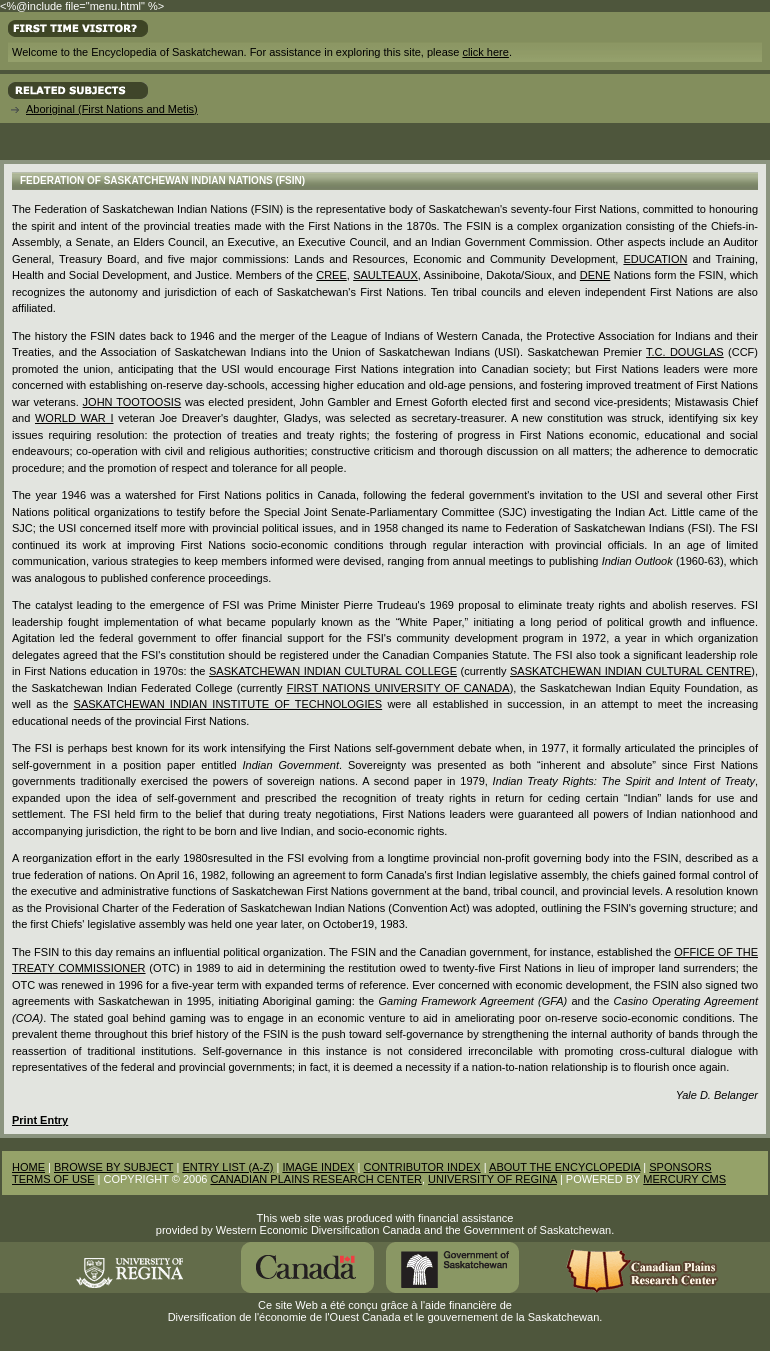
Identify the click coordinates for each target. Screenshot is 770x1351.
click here (485, 52)
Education (655, 259)
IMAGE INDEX (318, 1167)
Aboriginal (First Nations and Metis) (112, 109)
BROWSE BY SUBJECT (113, 1167)
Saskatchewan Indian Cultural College (333, 671)
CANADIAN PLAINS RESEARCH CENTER (316, 1179)
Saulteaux (385, 275)
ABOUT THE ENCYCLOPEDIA (564, 1167)
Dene (595, 275)
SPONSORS (680, 1167)
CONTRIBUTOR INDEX (422, 1167)
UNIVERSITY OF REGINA (492, 1179)
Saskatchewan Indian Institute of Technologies (228, 704)
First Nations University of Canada (398, 688)
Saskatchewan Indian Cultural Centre (630, 671)
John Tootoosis (132, 402)
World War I (74, 418)
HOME (28, 1167)
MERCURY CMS (684, 1179)
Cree (331, 275)
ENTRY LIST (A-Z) (227, 1167)
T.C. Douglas (685, 352)
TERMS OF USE (53, 1179)
